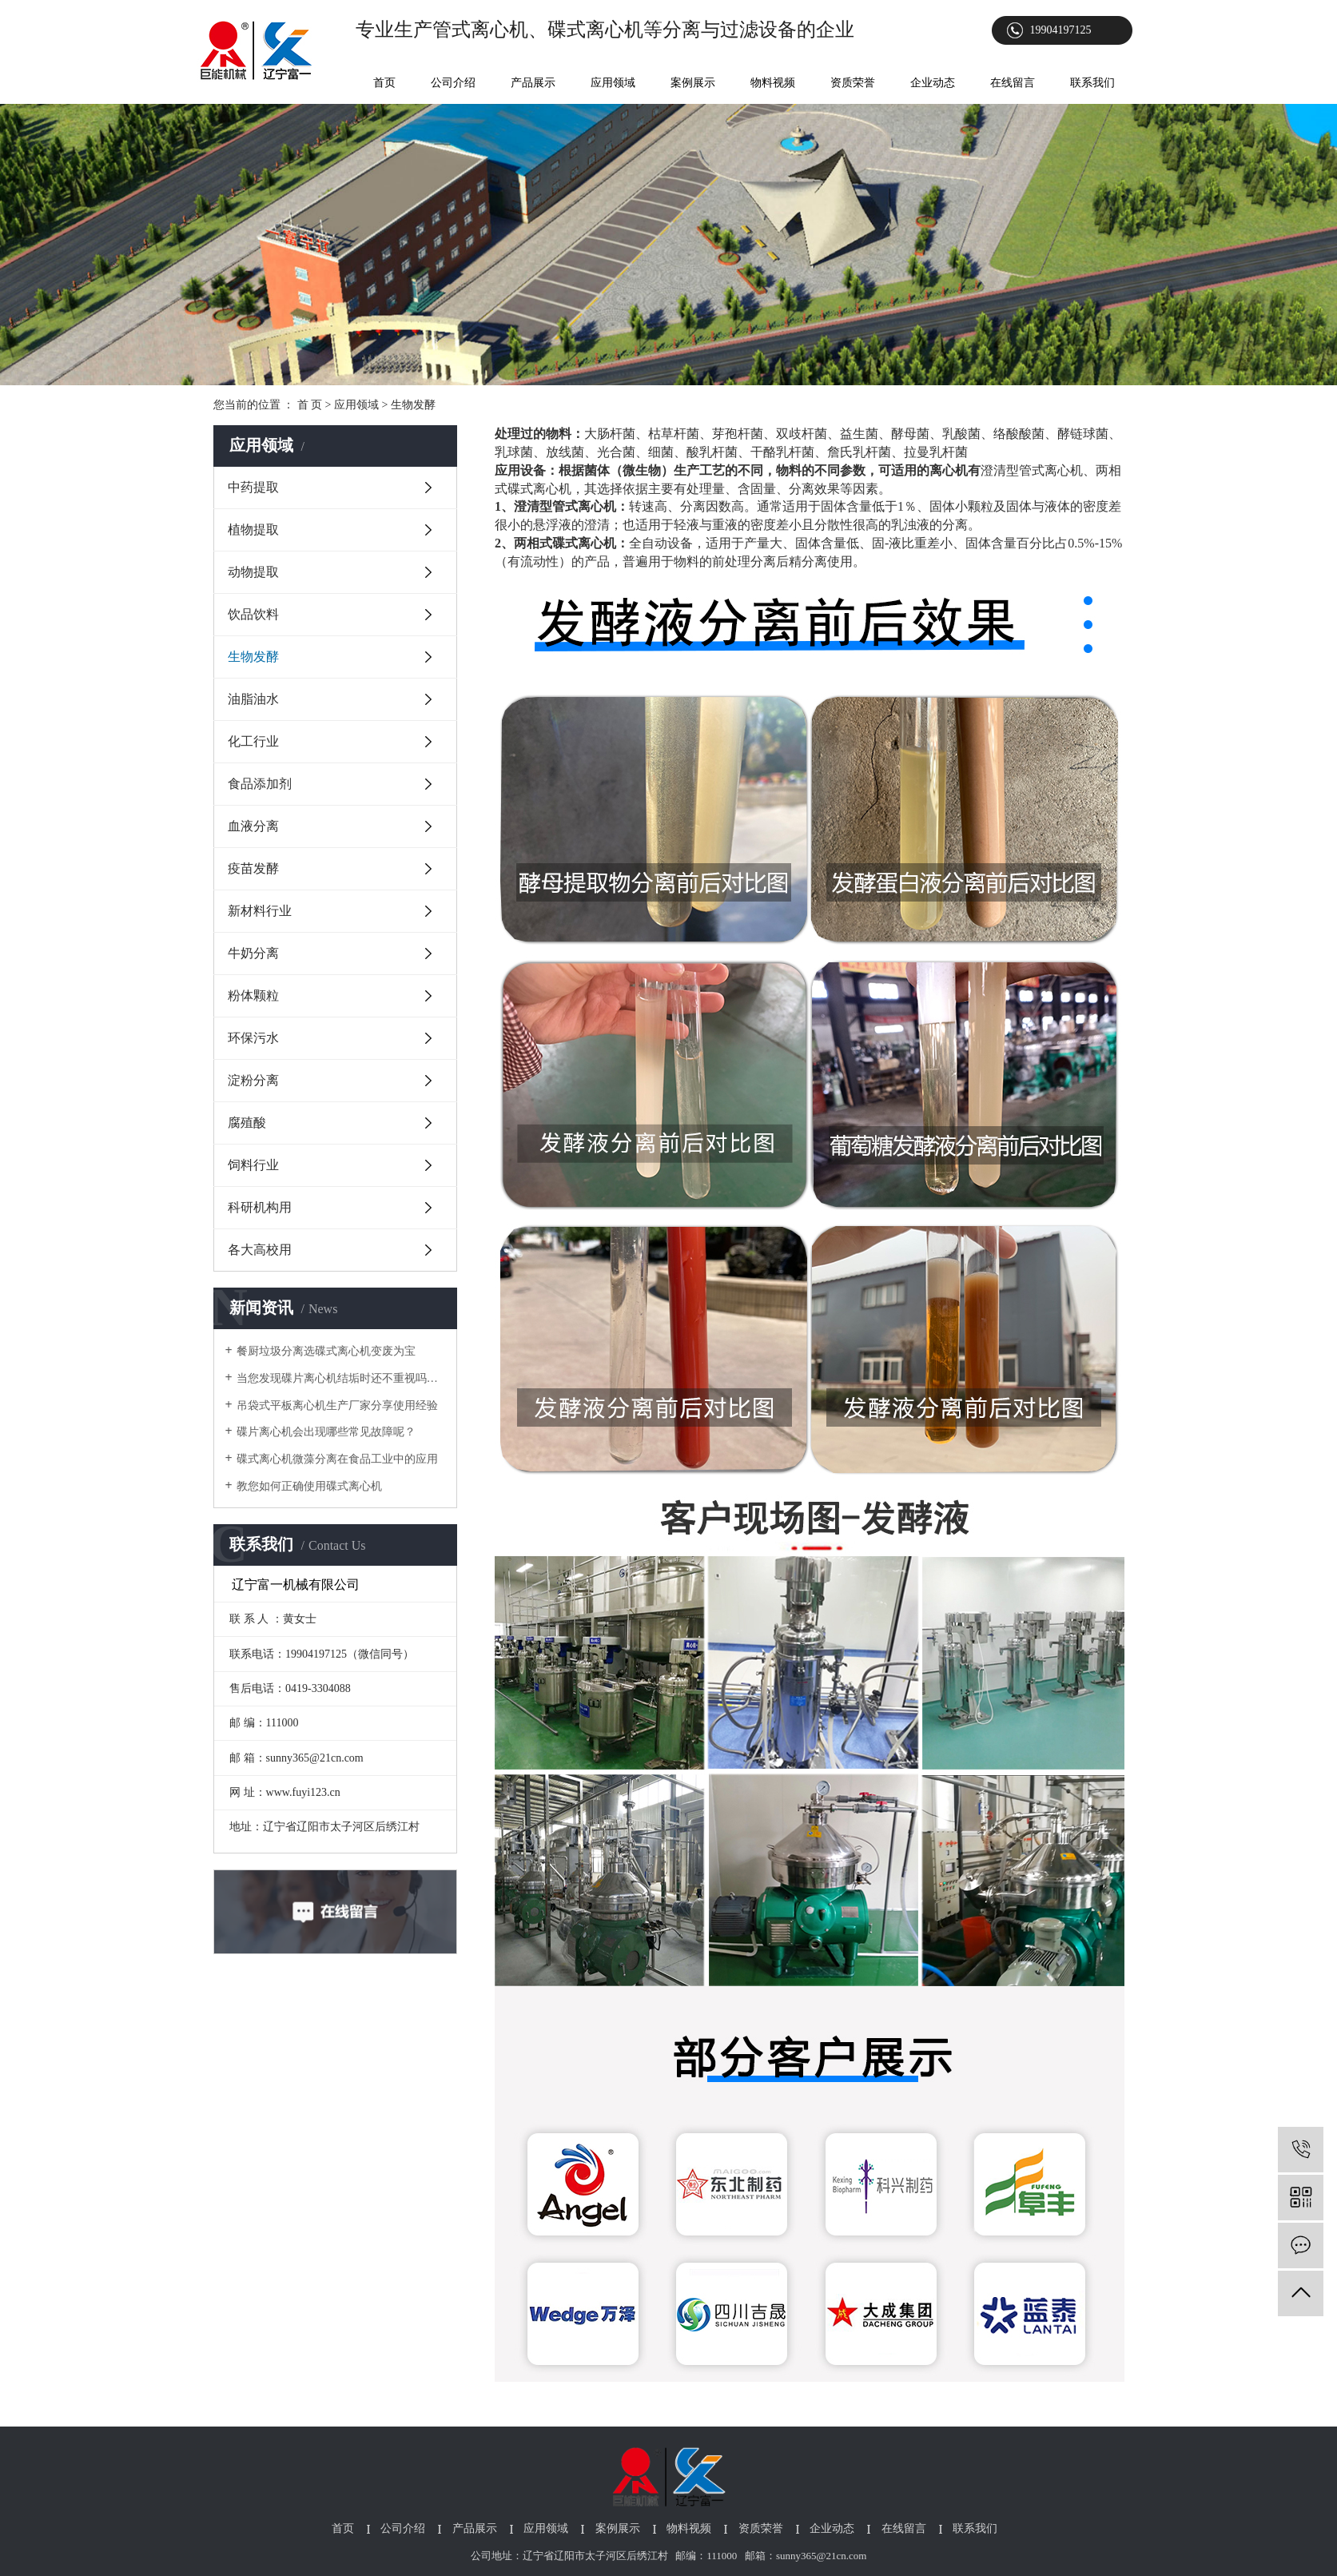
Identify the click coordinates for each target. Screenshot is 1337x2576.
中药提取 (253, 487)
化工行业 (253, 741)
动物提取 (253, 572)
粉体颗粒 (253, 995)
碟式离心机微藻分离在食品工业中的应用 (337, 1459)
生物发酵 (253, 656)
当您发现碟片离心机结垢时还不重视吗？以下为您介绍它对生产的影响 (341, 1378)
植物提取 (253, 529)
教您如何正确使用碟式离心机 (309, 1486)
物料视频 (772, 83)
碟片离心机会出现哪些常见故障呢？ (326, 1432)
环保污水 (253, 1038)
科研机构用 (260, 1207)
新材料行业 (260, 911)
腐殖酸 (247, 1122)
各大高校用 (260, 1249)
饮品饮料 (253, 614)
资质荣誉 (852, 83)
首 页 (310, 405)
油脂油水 (253, 699)
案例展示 (692, 83)
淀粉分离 (253, 1080)
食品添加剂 (260, 783)
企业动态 (932, 83)
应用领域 (613, 83)
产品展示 (533, 83)
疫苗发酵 (253, 868)
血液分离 (253, 826)
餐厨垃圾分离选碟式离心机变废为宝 (326, 1351)
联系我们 (1092, 83)
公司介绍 (453, 83)
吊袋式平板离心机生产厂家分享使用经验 (337, 1405)
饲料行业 (253, 1165)
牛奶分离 (253, 953)
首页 (384, 83)
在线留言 (1012, 83)
